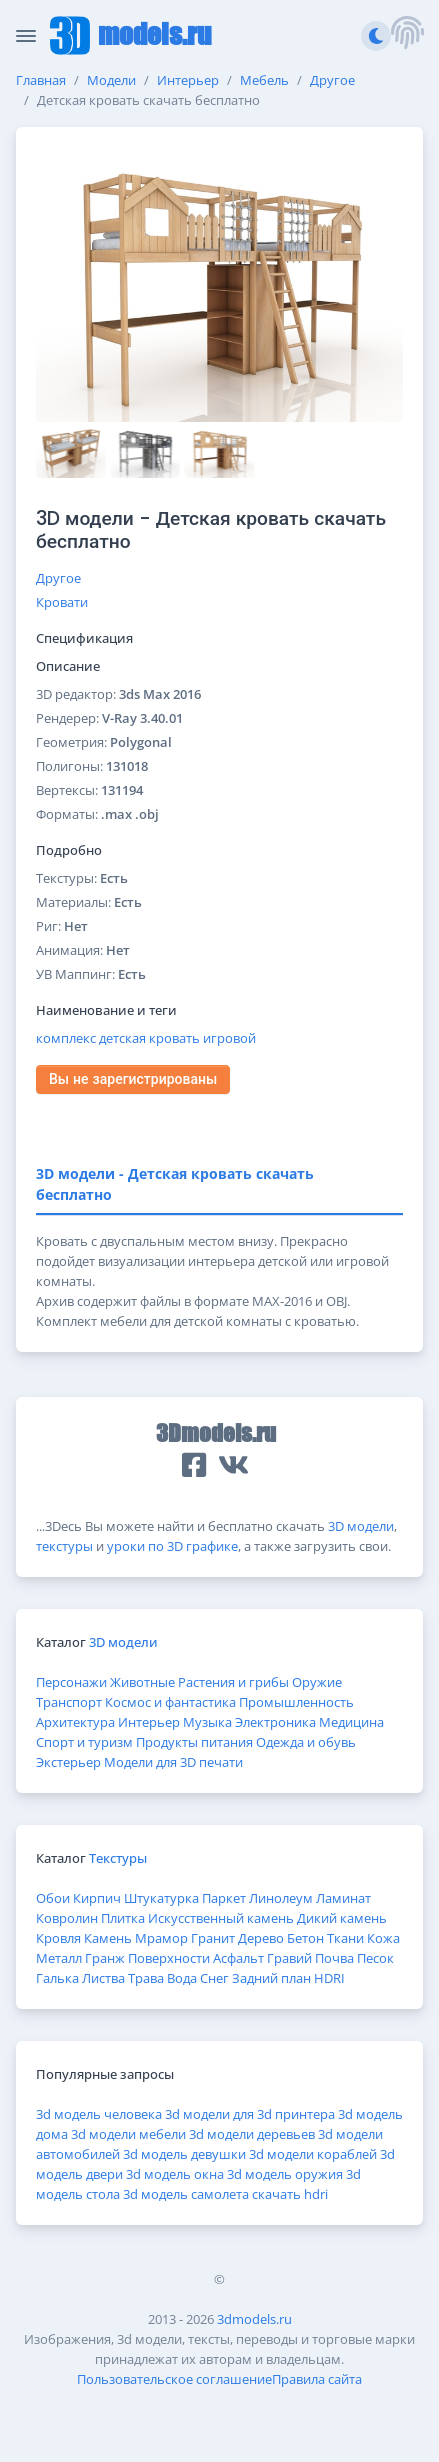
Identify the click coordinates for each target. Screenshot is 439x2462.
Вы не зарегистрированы (133, 1079)
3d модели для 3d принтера (250, 2114)
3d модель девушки (184, 2154)
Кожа (383, 1938)
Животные (142, 1682)
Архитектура (75, 1722)
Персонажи (71, 1682)
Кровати (62, 602)
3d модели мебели (128, 2134)
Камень (108, 1938)
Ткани (345, 1938)
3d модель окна (175, 2174)
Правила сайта (317, 2379)
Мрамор (161, 1938)
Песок (375, 1958)
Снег (214, 1978)
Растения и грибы (233, 1682)
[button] (407, 35)
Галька (57, 1978)
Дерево (261, 1938)
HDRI (329, 1978)
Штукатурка (161, 1898)
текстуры (64, 1546)
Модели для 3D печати (173, 1762)
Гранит (213, 1938)
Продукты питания (194, 1742)
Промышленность (296, 1702)
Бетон (305, 1938)
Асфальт (238, 1958)
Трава (146, 1978)
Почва (334, 1958)
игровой (229, 1038)
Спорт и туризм (84, 1742)
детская (122, 1038)
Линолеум (281, 1898)
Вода (182, 1978)
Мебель (264, 80)
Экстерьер (68, 1762)
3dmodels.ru (254, 2319)
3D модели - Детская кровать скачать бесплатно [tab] (175, 1184)
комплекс (66, 1038)
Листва (103, 1978)
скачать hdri (290, 2194)
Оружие (317, 1682)
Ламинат (343, 1898)
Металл (59, 1958)
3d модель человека (99, 2114)
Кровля (58, 1938)
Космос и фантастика (170, 1702)
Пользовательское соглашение (174, 2379)
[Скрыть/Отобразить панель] (26, 36)
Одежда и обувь (306, 1742)
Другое (332, 80)
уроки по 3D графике (172, 1546)
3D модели (361, 1526)
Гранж (105, 1958)
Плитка (123, 1918)
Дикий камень (342, 1918)
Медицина (351, 1722)
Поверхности (169, 1958)
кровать (174, 1038)
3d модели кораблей (313, 2154)
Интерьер (188, 80)
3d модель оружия (285, 2174)
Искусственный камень (221, 1918)
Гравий (289, 1958)
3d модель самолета (186, 2194)
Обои (53, 1898)
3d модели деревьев (252, 2134)
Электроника (275, 1722)
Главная (41, 80)
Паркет (224, 1898)
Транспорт (69, 1702)
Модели (111, 80)
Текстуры (118, 1858)
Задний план (271, 1978)
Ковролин (67, 1918)
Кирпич (97, 1898)
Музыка (207, 1722)
